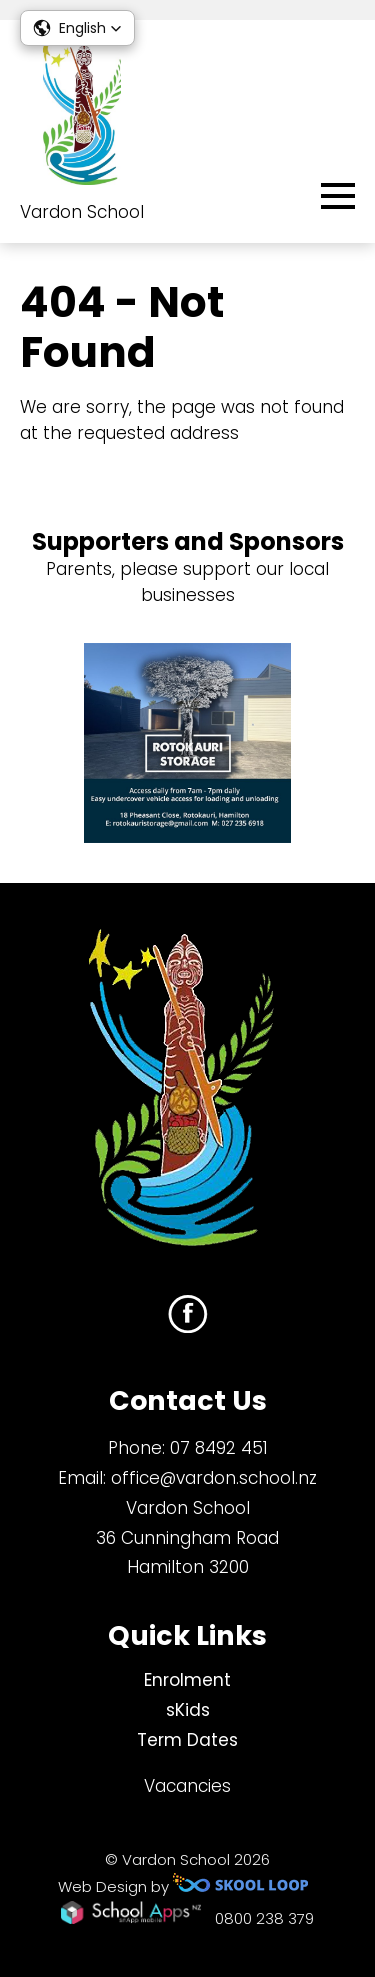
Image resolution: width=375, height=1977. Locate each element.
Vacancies (187, 1786)
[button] (77, 28)
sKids (188, 1710)
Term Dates (187, 1740)
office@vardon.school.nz (214, 1478)
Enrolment (187, 1680)
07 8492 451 (219, 1448)
